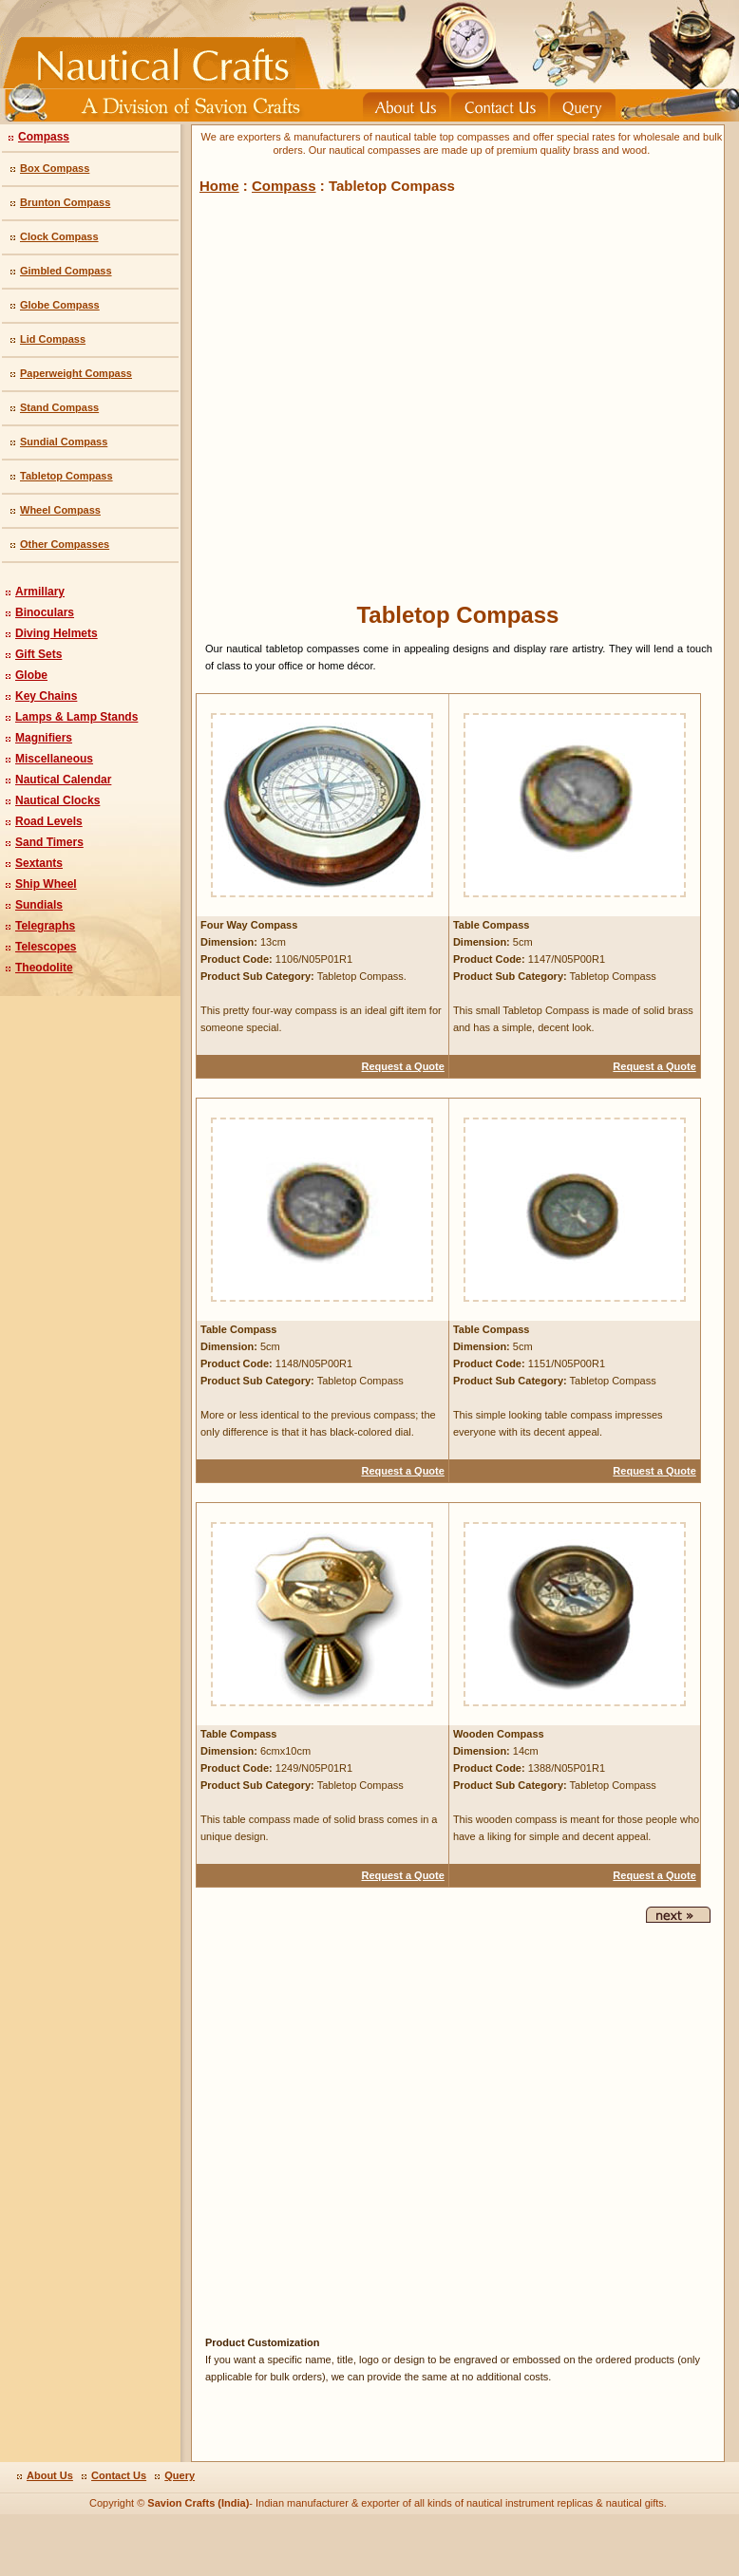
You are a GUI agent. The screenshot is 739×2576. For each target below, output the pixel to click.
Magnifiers (43, 737)
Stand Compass (59, 407)
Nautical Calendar (63, 779)
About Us (50, 2475)
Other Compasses (64, 544)
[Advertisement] (322, 394)
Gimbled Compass (66, 270)
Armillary (40, 591)
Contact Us (118, 2475)
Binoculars (44, 612)
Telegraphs (45, 925)
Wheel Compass (60, 510)
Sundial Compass (63, 441)
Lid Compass (52, 339)
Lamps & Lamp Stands (76, 717)
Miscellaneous (54, 758)
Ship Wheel (46, 884)
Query (179, 2475)
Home (219, 186)
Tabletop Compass (66, 475)
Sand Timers (49, 842)
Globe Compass (60, 304)
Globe (31, 675)
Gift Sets (38, 654)
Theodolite (44, 967)
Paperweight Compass (76, 373)
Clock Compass (59, 236)
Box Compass (54, 168)
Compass (43, 136)
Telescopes (45, 946)
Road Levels (49, 821)
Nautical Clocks (57, 800)
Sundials (39, 905)
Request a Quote (402, 1066)
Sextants (39, 863)
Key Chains (46, 696)
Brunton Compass (65, 202)
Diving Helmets (56, 633)
